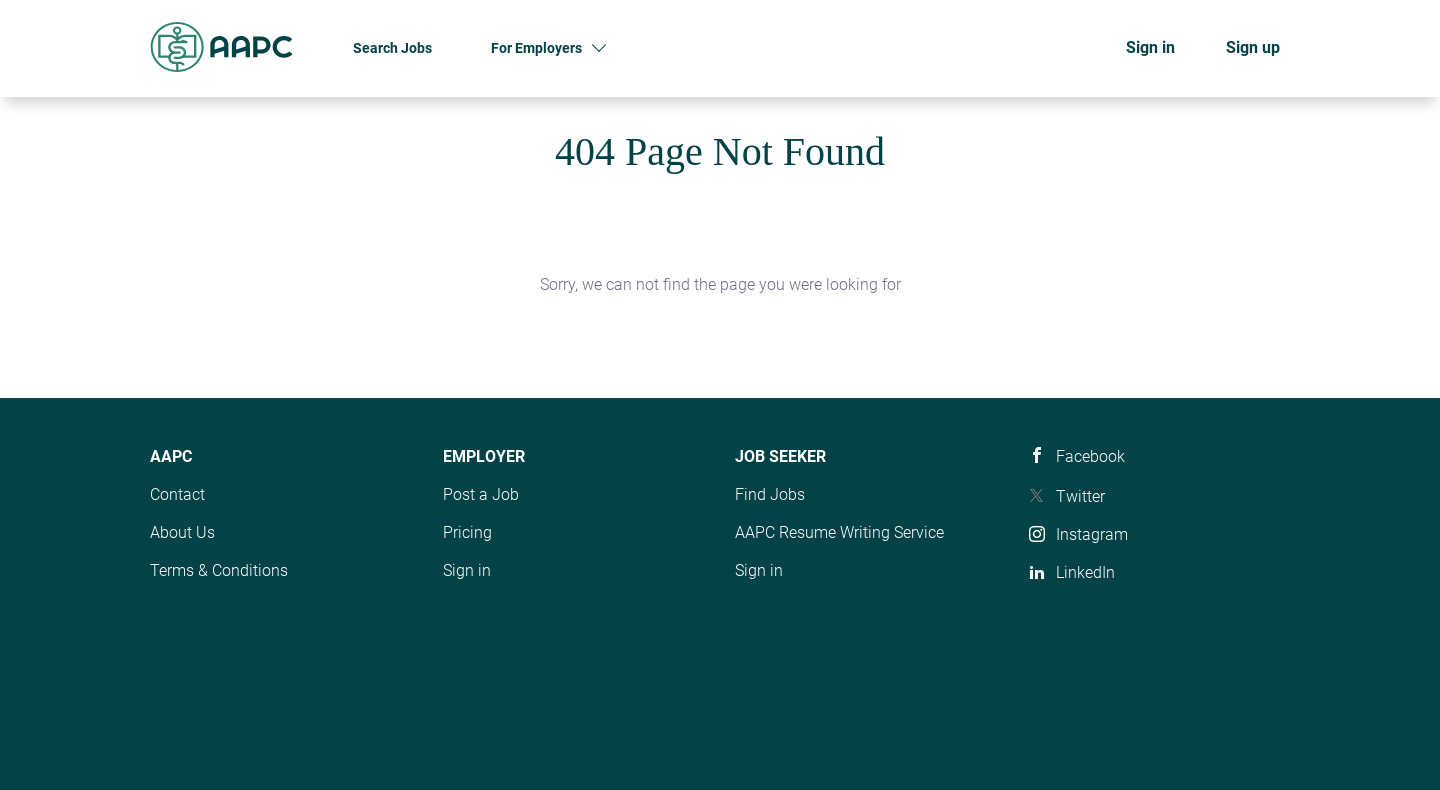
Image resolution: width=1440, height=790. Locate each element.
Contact (177, 494)
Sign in (1150, 47)
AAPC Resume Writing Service (839, 532)
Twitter (1080, 496)
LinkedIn (1085, 572)
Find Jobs (770, 494)
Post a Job (481, 494)
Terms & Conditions (219, 570)
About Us (182, 532)
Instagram (1092, 534)
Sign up (1253, 47)
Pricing (467, 532)
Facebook (1090, 456)
